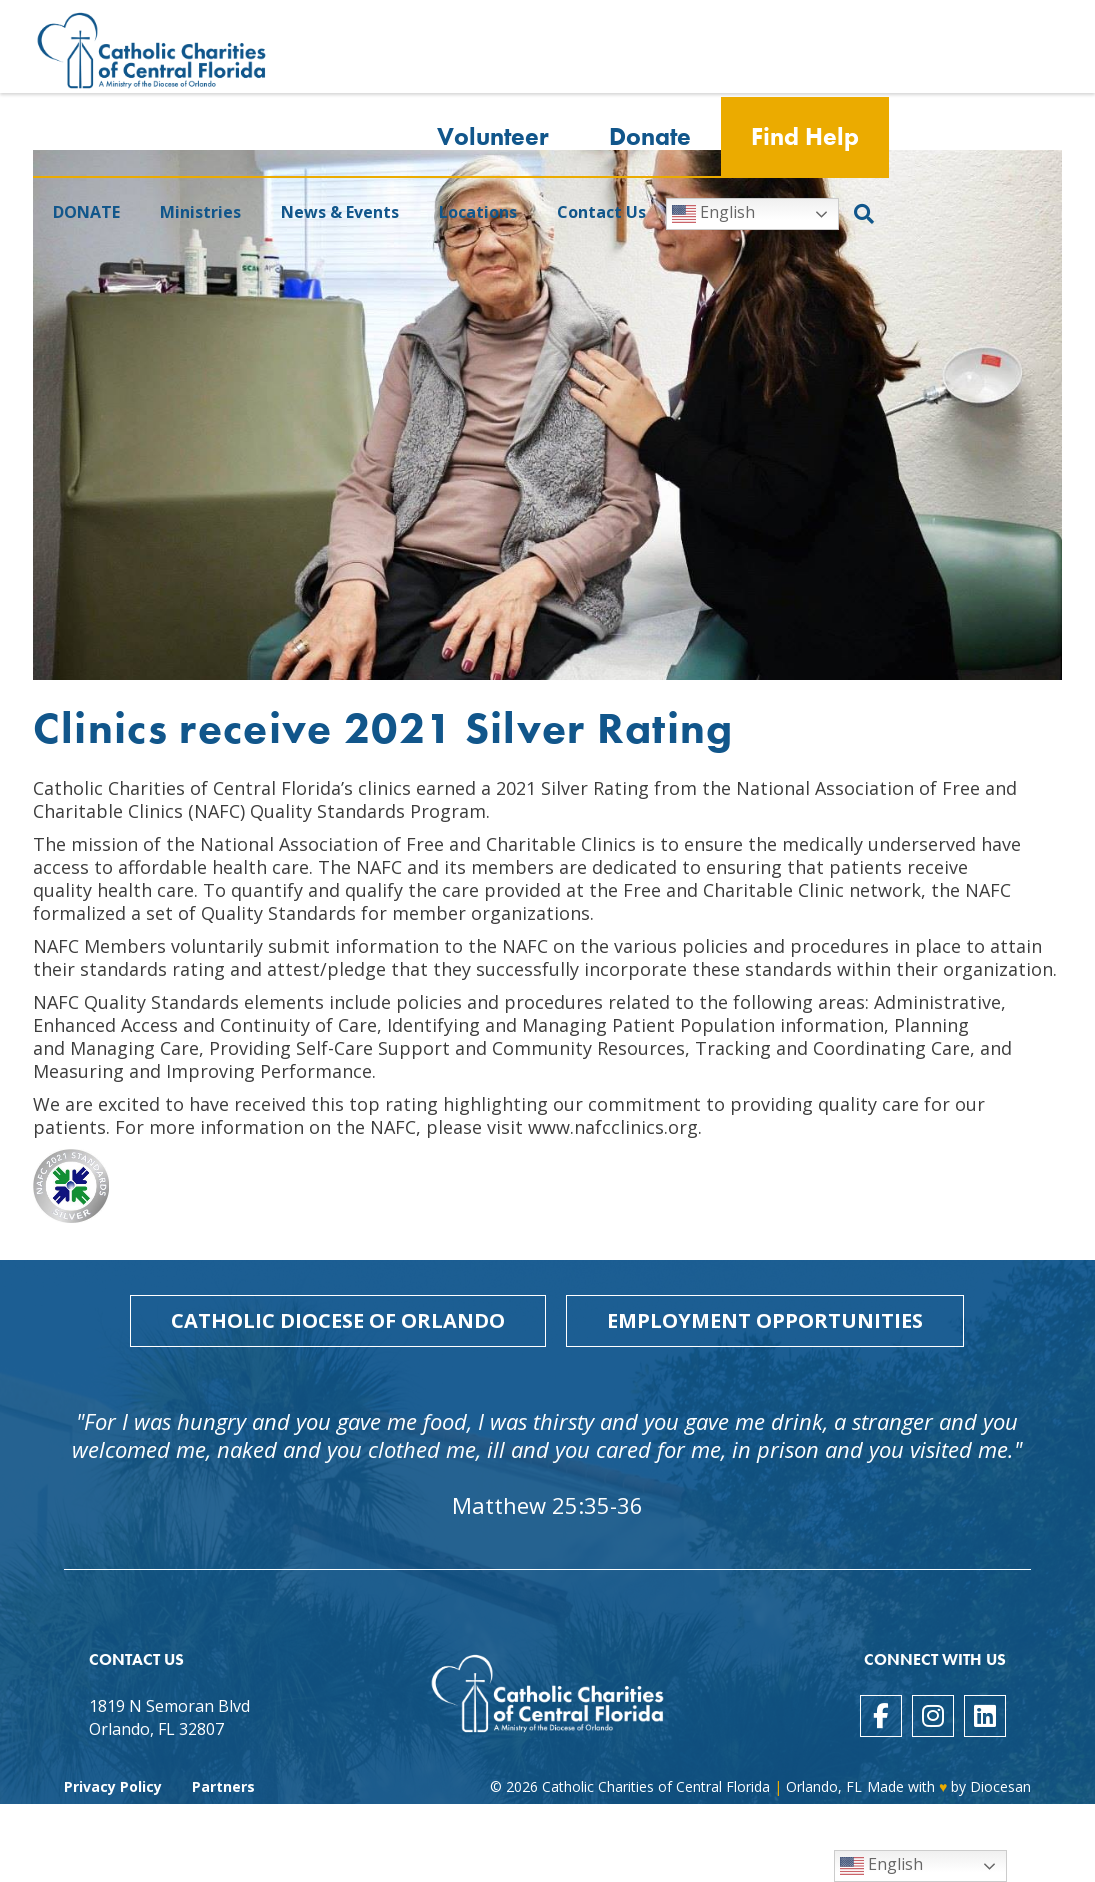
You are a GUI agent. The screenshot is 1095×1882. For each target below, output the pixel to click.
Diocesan (1000, 1786)
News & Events (340, 213)
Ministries (200, 213)
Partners (223, 1786)
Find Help (805, 137)
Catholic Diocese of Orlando (338, 1320)
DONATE (86, 213)
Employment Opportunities (765, 1320)
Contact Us (601, 213)
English (713, 214)
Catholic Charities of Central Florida (656, 1786)
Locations (478, 213)
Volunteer (493, 137)
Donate (650, 137)
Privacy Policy (113, 1786)
